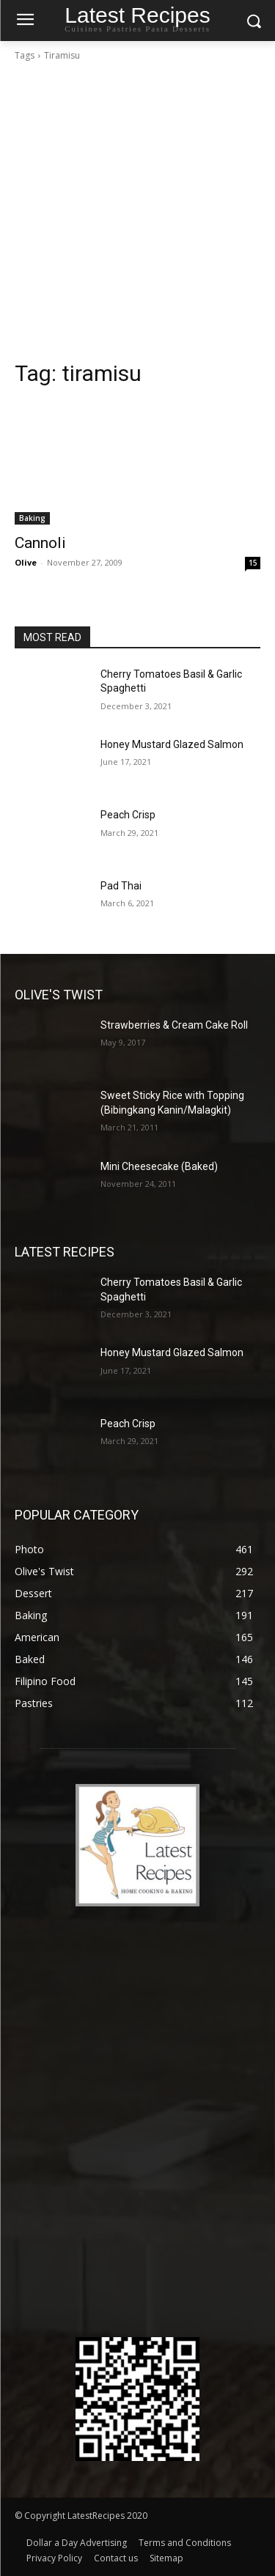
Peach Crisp (127, 815)
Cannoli (40, 543)
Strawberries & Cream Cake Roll (174, 1025)
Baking (32, 518)
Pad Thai (121, 886)
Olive (26, 562)
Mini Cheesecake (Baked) (159, 1166)
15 (253, 563)
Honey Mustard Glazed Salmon (171, 744)
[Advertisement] (137, 215)
